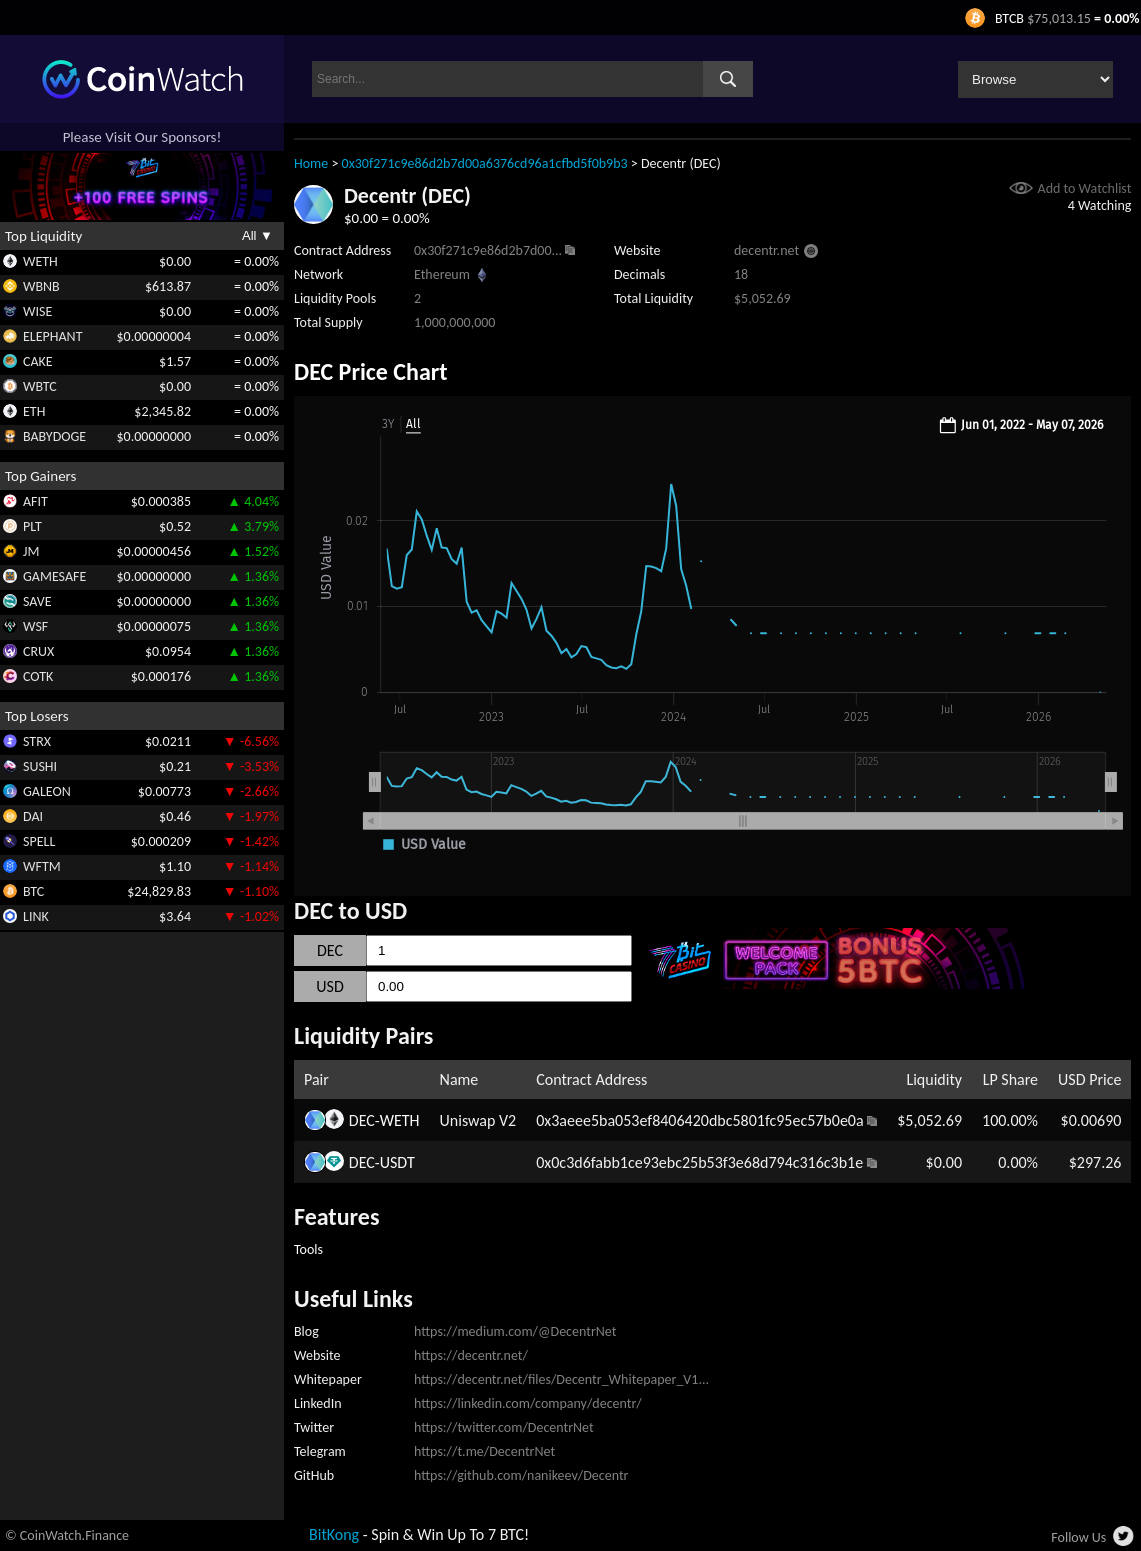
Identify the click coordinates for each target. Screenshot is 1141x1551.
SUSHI (40, 766)
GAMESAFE (54, 576)
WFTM (42, 866)
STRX (37, 741)
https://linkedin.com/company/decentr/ (528, 1403)
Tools (308, 1249)
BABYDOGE (54, 436)
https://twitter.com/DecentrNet (504, 1427)
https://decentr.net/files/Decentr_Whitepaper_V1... (561, 1379)
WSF (35, 626)
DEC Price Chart (371, 371)
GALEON (47, 791)
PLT (32, 526)
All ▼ (257, 235)
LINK (36, 916)
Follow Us (1078, 1537)
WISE (37, 311)
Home (311, 163)
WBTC (40, 386)
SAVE (37, 601)
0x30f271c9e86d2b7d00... (488, 250)
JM (31, 551)
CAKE (38, 361)
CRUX (38, 651)
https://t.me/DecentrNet (484, 1451)
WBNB (41, 286)
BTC (33, 891)
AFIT (35, 501)
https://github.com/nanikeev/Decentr (521, 1475)
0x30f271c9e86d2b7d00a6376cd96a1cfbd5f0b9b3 (485, 163)
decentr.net (766, 250)
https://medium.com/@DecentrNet (515, 1331)
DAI (33, 816)
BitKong (334, 1534)
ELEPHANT (52, 336)
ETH (34, 411)
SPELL (39, 841)
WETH (40, 261)
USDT (397, 1162)
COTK (38, 676)
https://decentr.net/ (471, 1355)
